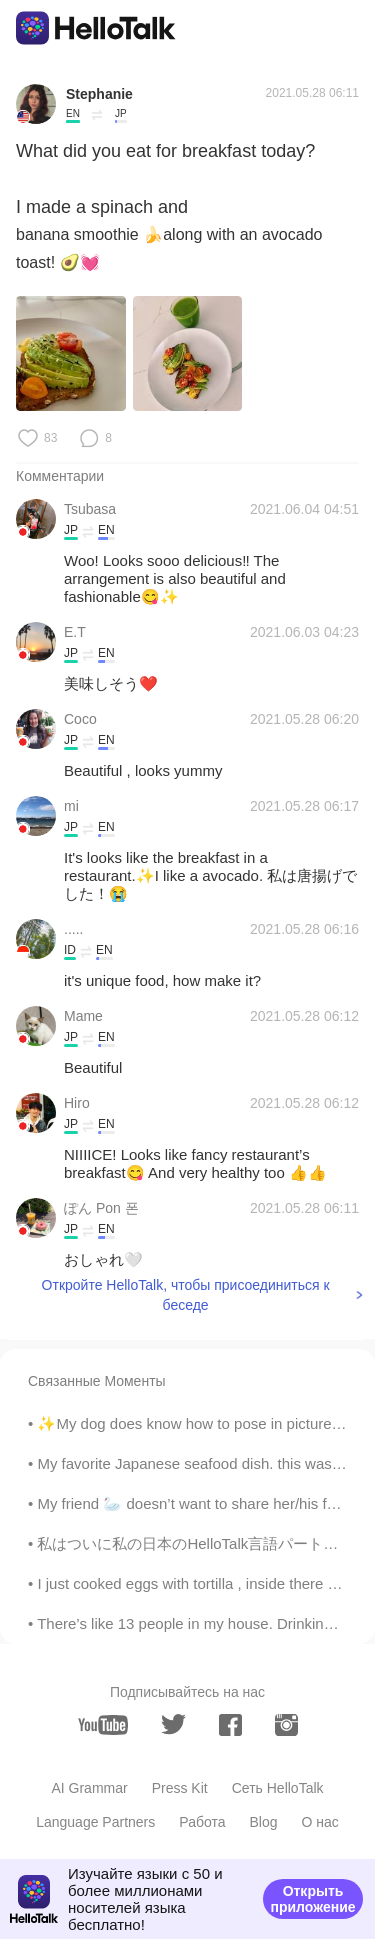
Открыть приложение (312, 1899)
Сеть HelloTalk (278, 1788)
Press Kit (180, 1788)
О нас (320, 1822)
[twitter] (173, 1724)
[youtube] (103, 1725)
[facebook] (230, 1725)
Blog (263, 1822)
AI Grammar (89, 1788)
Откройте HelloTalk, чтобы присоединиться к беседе (186, 1295)
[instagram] (286, 1725)
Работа (202, 1822)
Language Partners (95, 1822)
